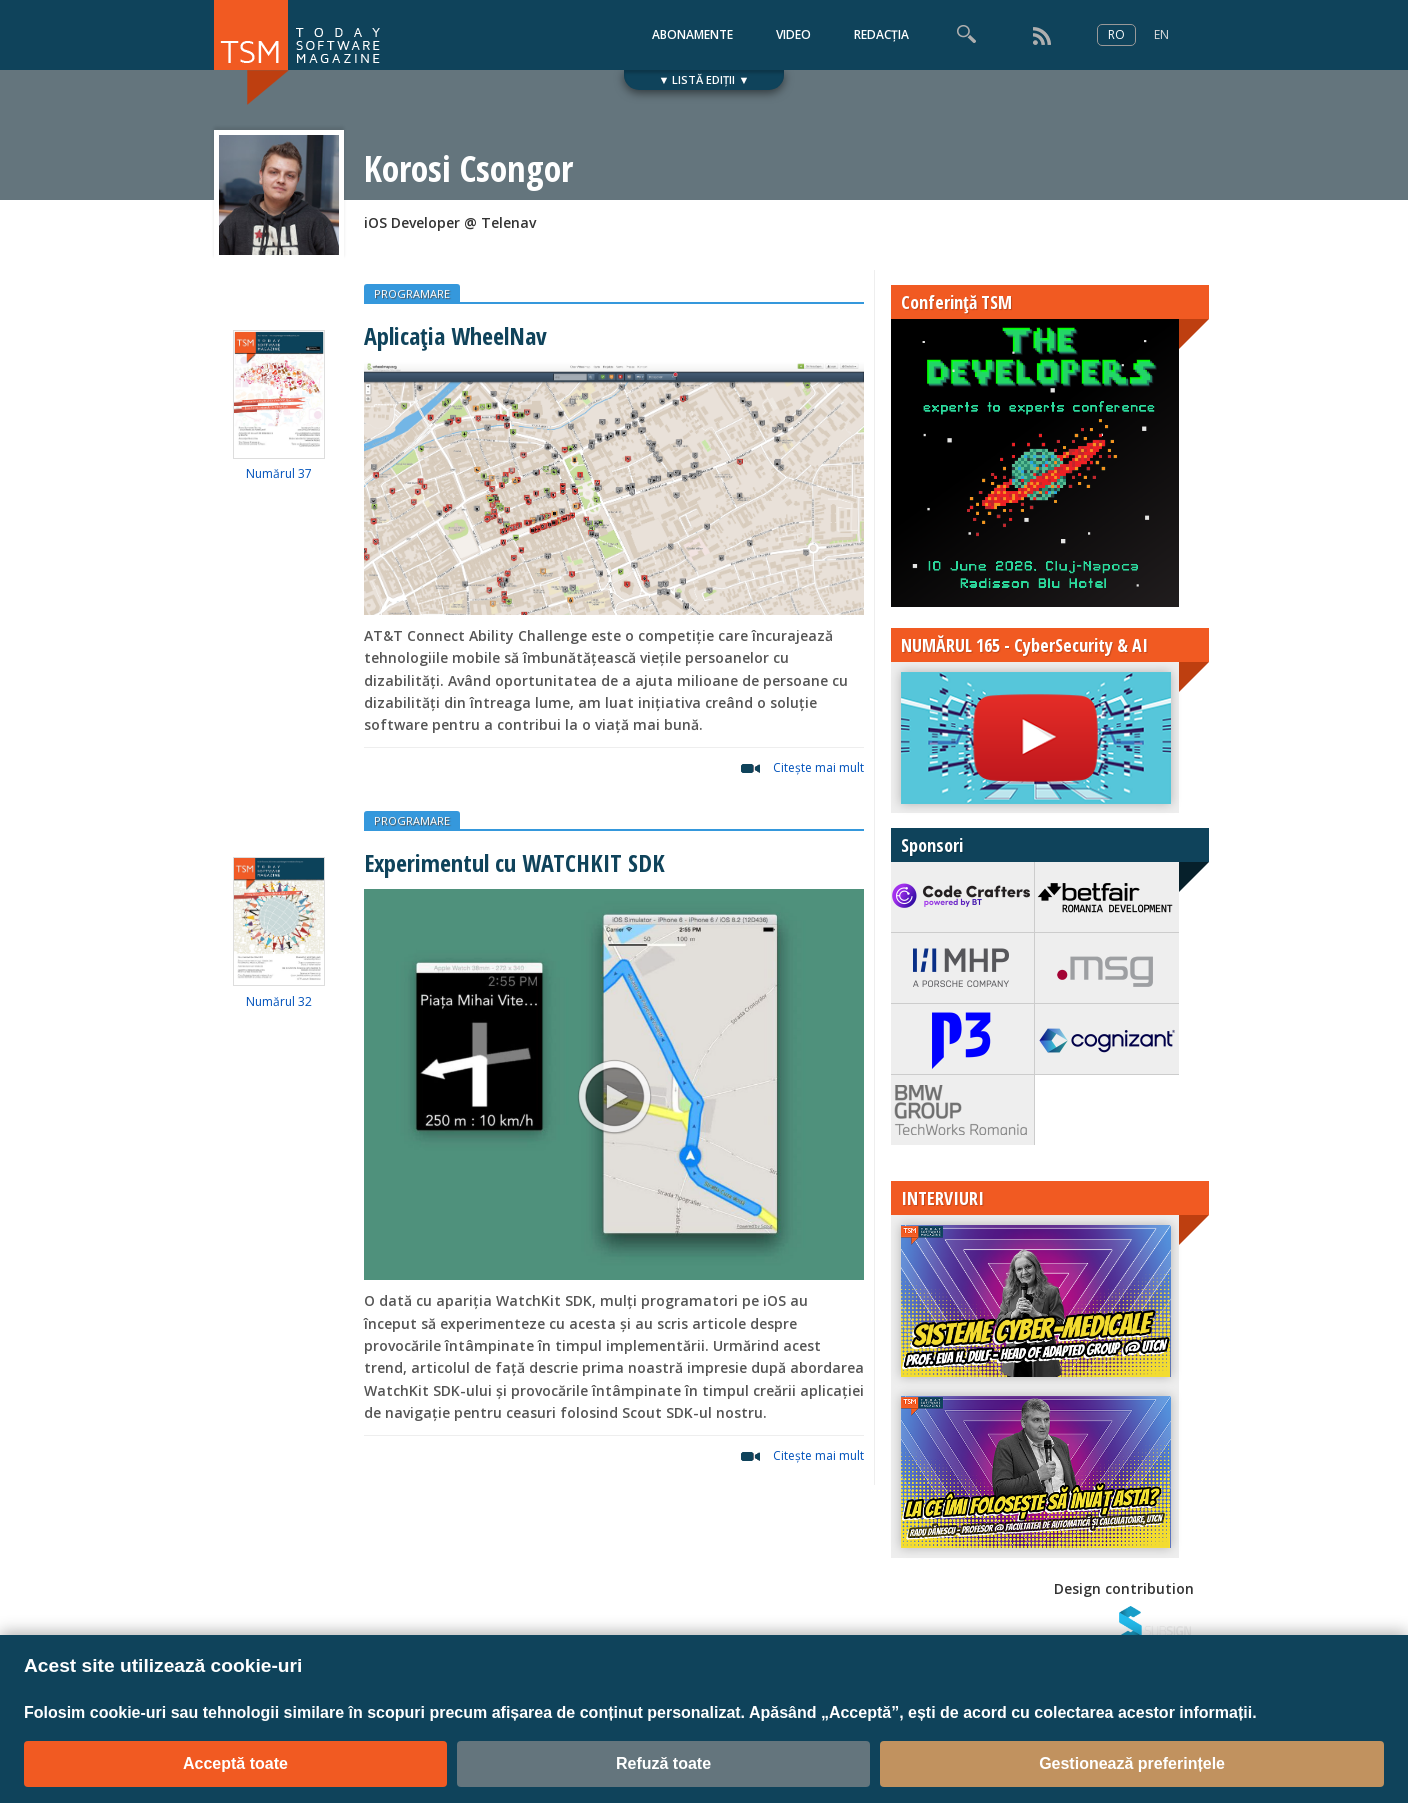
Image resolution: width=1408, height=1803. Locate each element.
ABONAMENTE (692, 34)
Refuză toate (663, 1763)
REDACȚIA (881, 34)
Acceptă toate (235, 1763)
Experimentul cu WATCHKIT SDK (514, 862)
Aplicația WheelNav (455, 335)
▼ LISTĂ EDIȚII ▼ (704, 79)
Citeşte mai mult (818, 767)
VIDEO (793, 34)
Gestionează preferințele (1132, 1763)
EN (1161, 34)
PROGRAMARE (412, 293)
